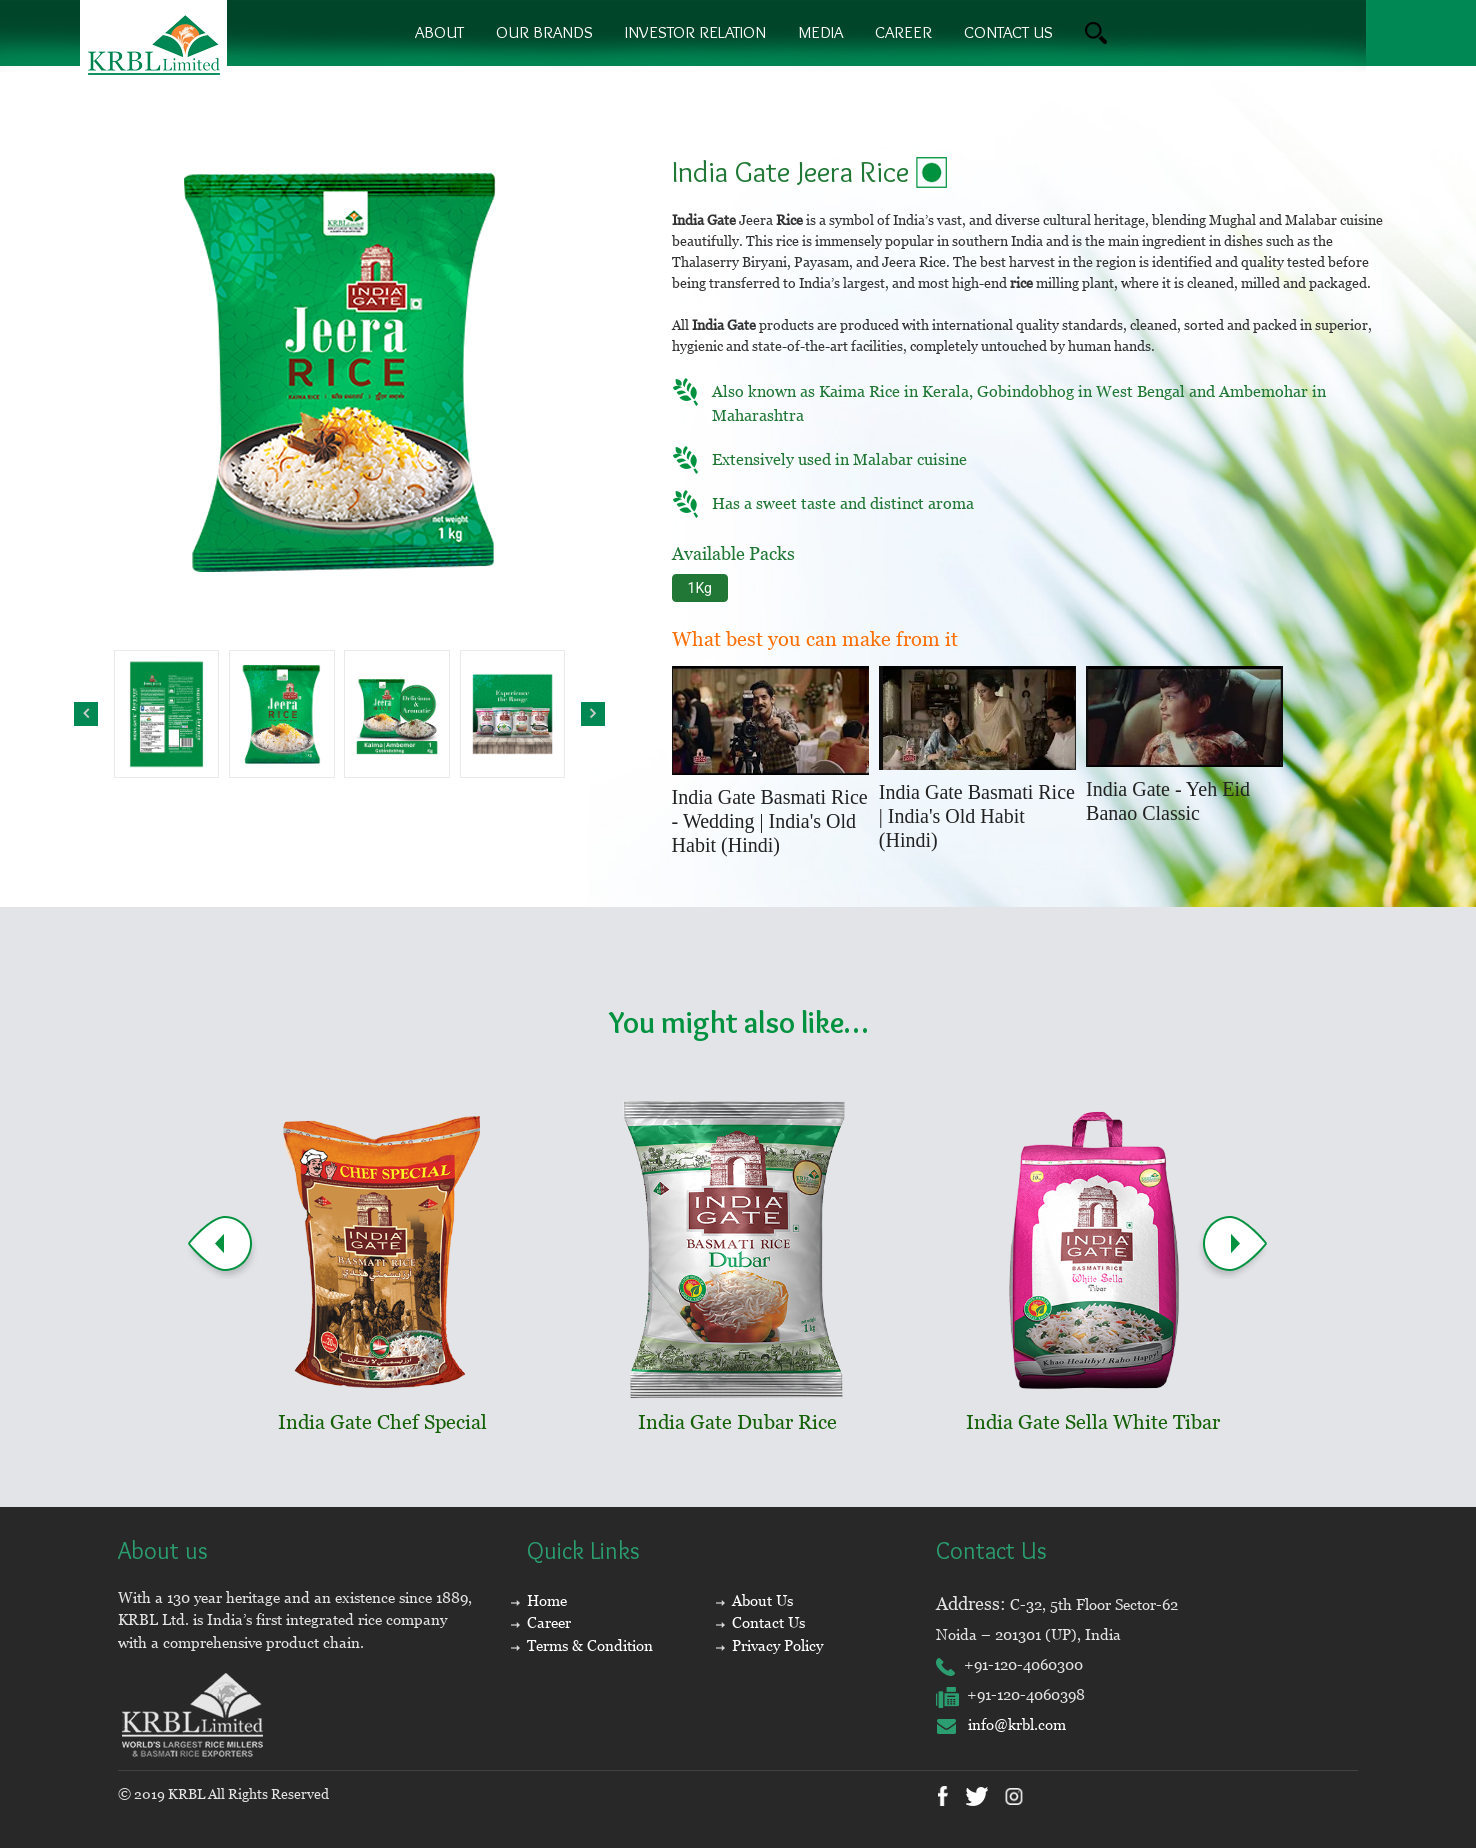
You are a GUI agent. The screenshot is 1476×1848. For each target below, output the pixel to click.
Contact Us (768, 1622)
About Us (762, 1600)
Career (903, 32)
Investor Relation (695, 32)
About (439, 32)
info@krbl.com (1001, 1724)
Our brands (544, 32)
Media (820, 32)
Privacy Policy (777, 1645)
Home (547, 1600)
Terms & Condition (590, 1645)
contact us (1008, 32)
